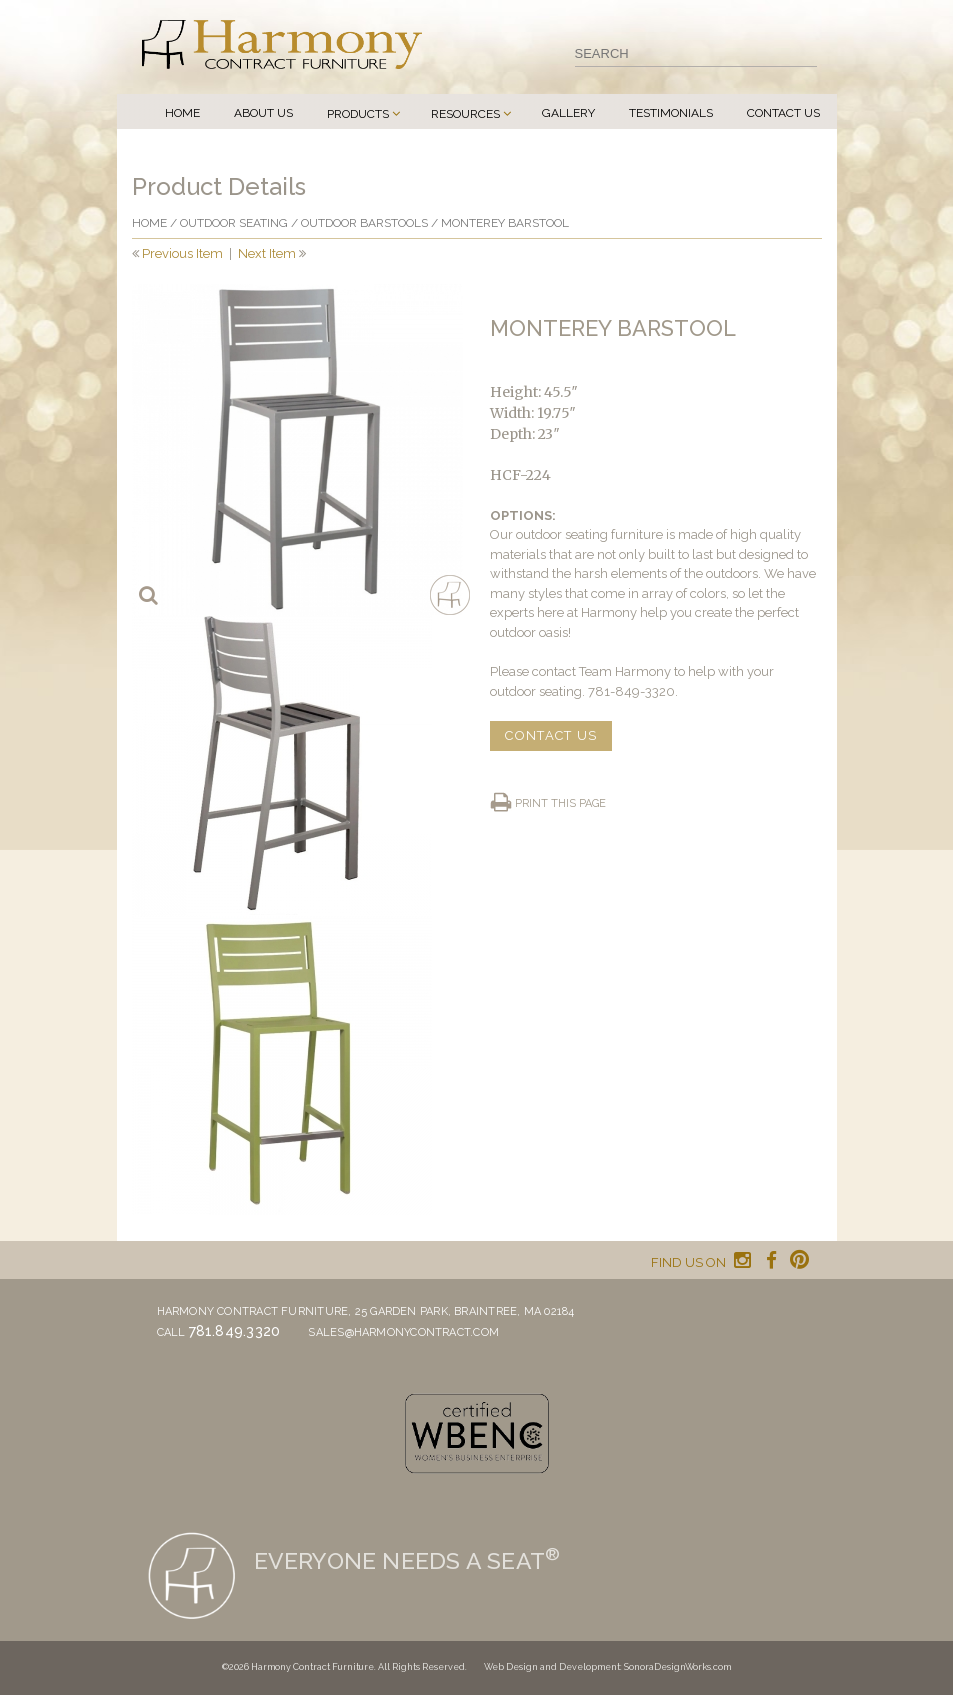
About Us (263, 113)
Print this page (560, 803)
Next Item (267, 253)
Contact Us (783, 113)
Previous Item (182, 253)
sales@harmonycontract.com (403, 1332)
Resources (465, 114)
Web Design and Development (552, 1667)
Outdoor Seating (234, 223)
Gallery (568, 113)
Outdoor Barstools (364, 223)
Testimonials (671, 113)
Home (182, 113)
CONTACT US (551, 735)
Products (358, 114)
